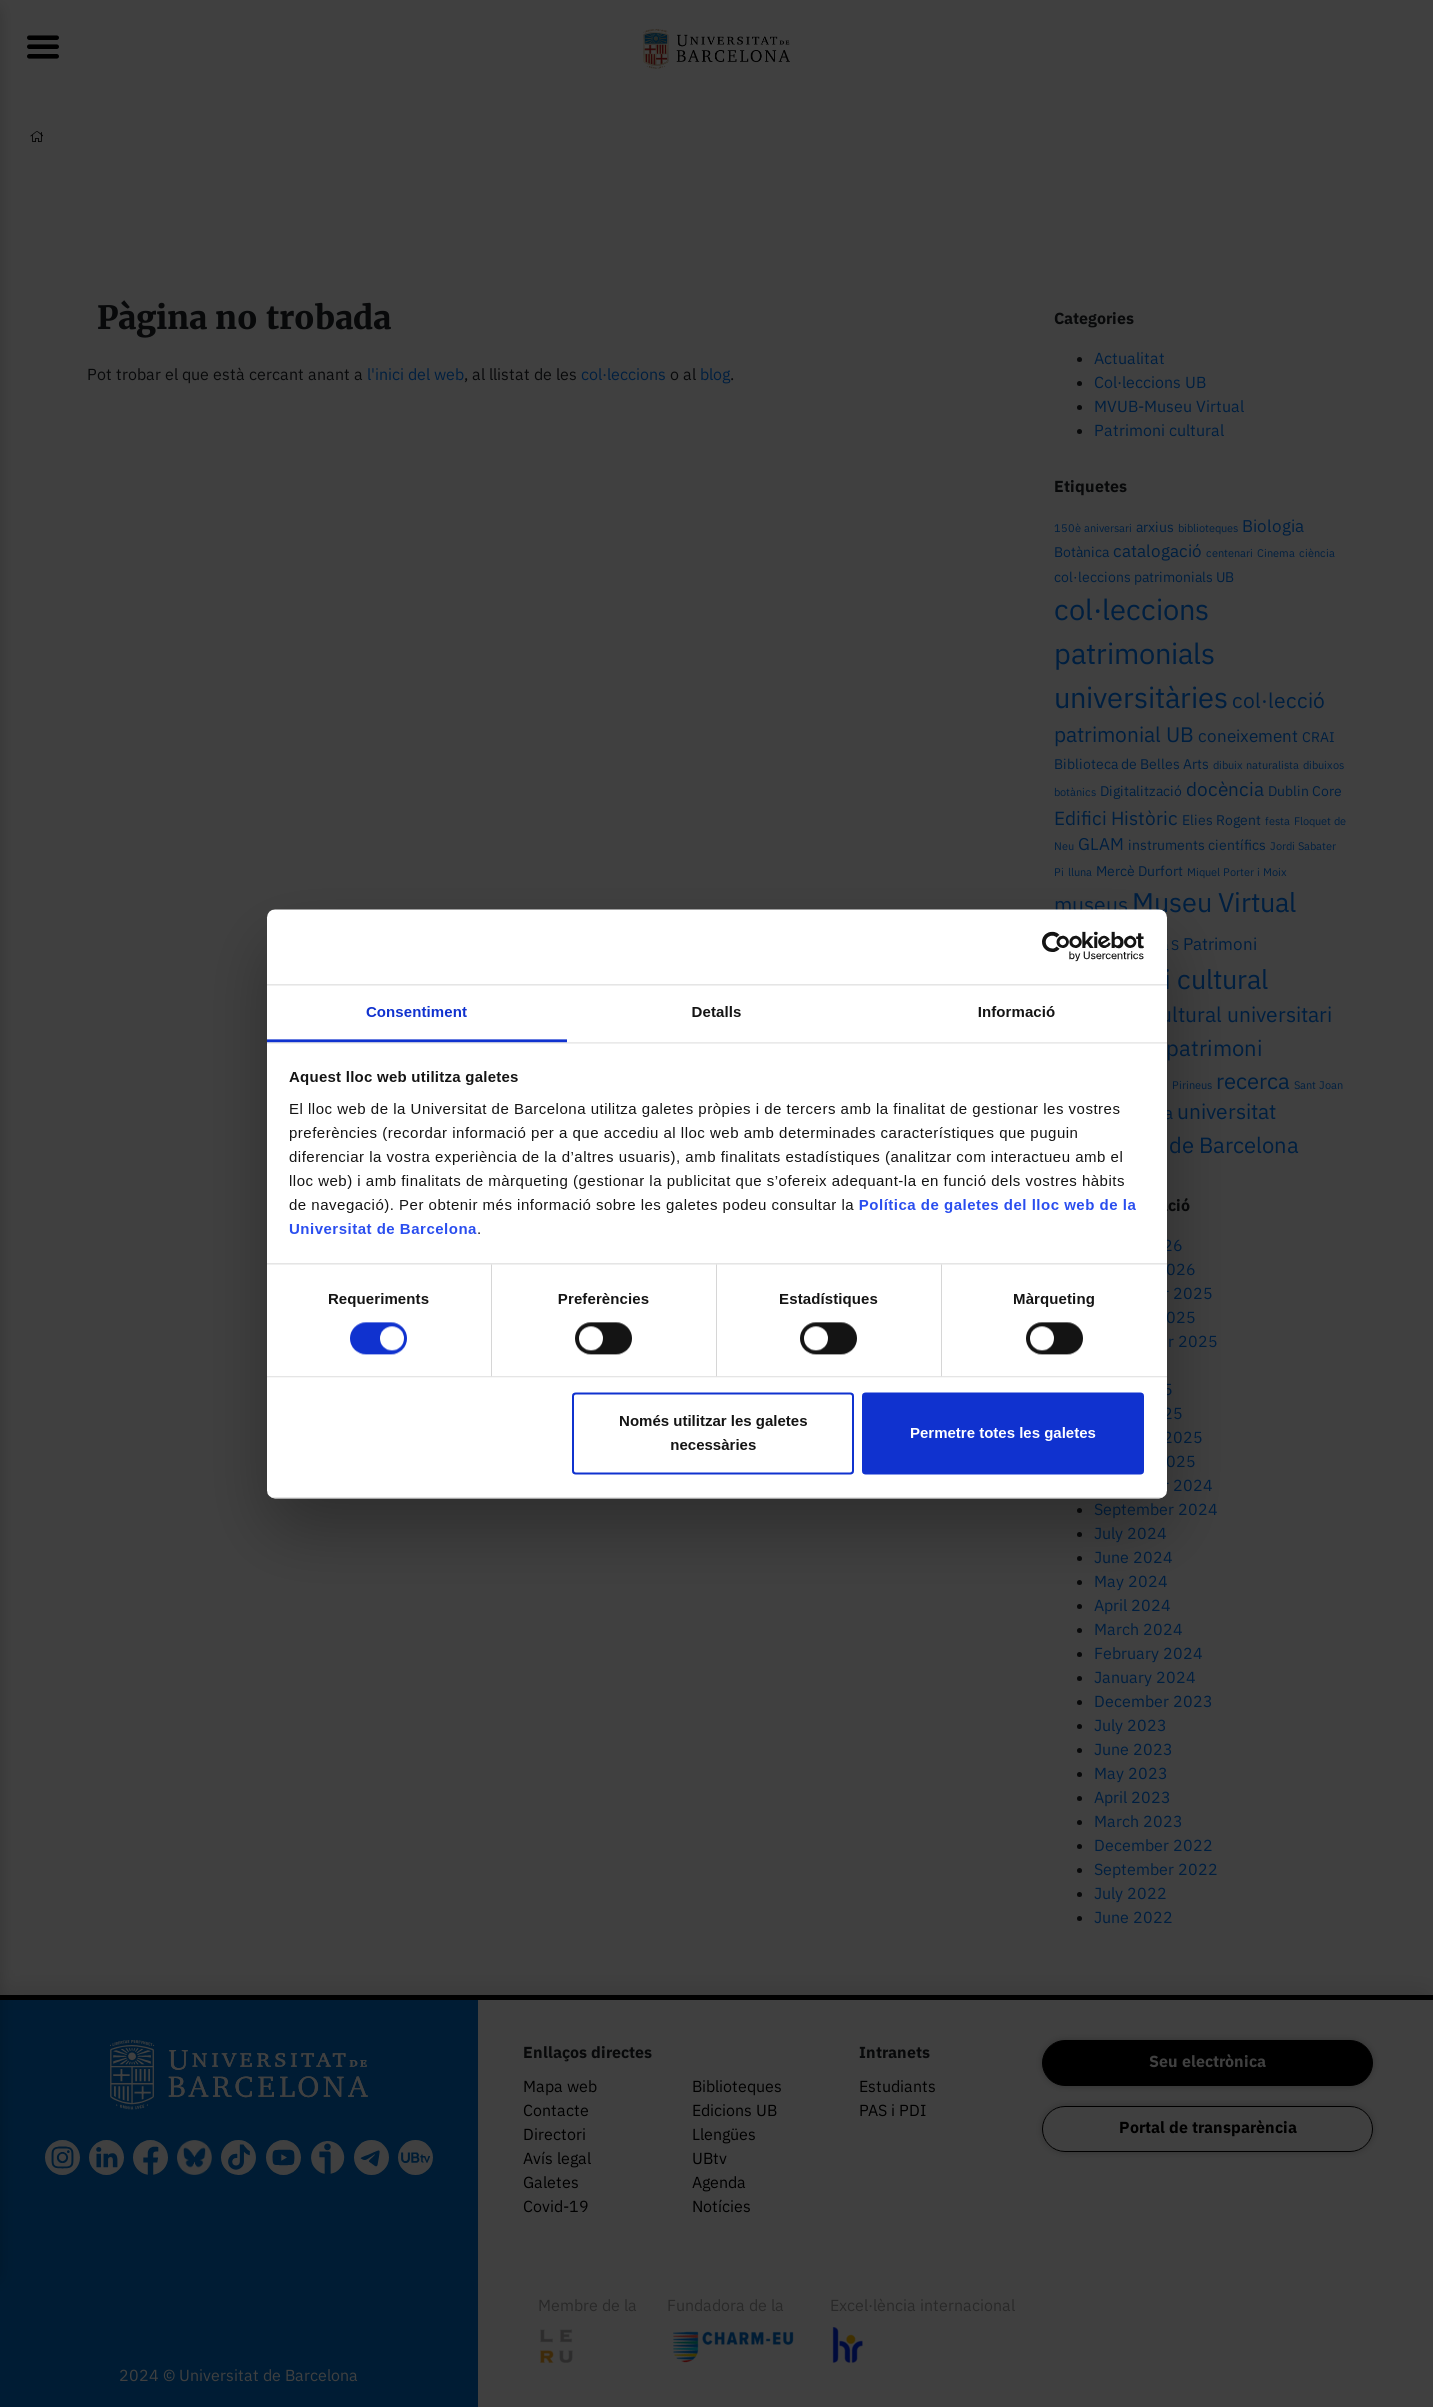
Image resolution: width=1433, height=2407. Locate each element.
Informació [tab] (1017, 1011)
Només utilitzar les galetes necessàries (713, 1433)
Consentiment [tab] (416, 1011)
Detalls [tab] (717, 1011)
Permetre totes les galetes (1003, 1433)
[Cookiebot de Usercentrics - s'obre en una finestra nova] (1056, 946)
